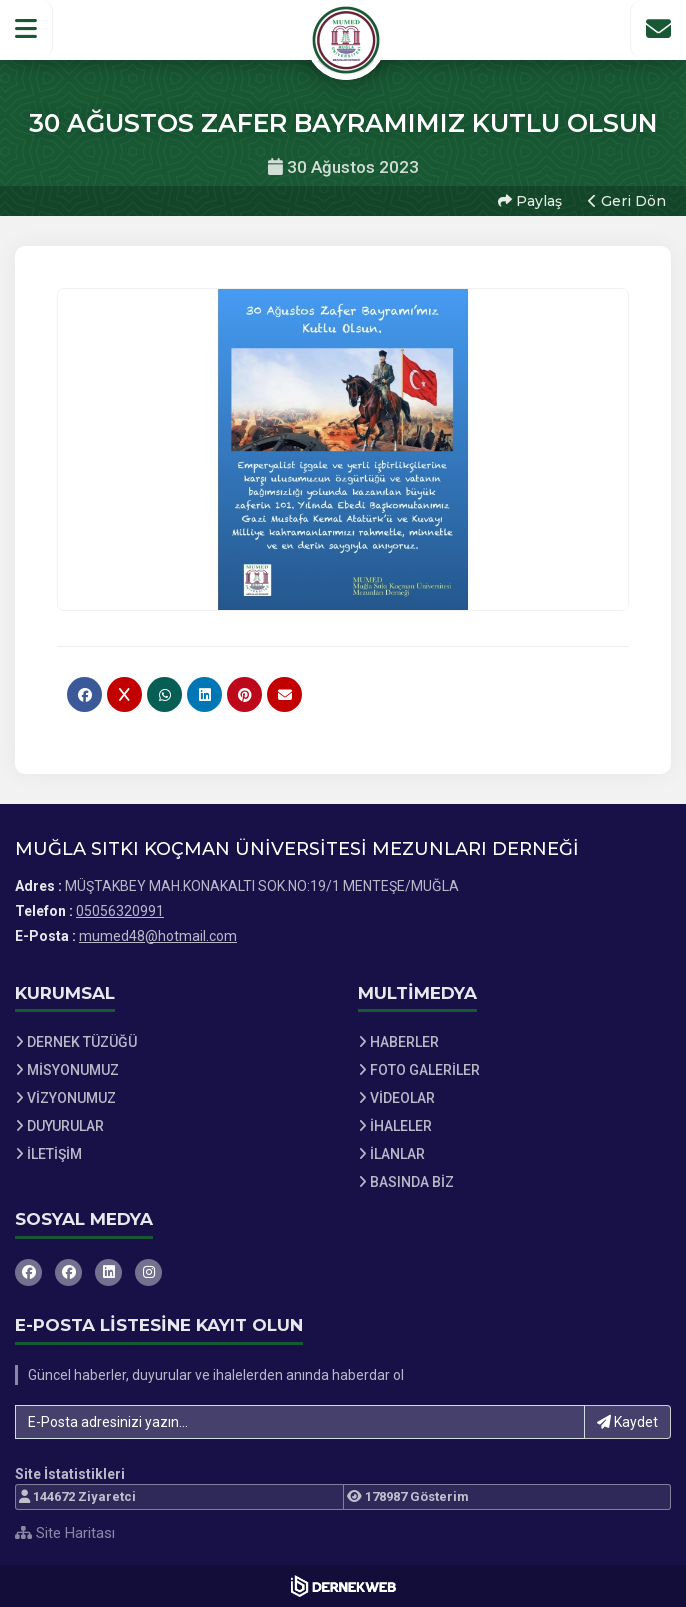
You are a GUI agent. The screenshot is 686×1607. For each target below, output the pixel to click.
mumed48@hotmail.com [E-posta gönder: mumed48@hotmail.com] (158, 936)
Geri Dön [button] (627, 201)
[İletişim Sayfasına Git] (658, 29)
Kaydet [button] (627, 1422)
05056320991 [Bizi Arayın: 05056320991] (120, 911)
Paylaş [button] (530, 201)
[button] (26, 29)
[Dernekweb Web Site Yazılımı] (343, 1586)
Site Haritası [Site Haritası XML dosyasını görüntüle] (65, 1533)
